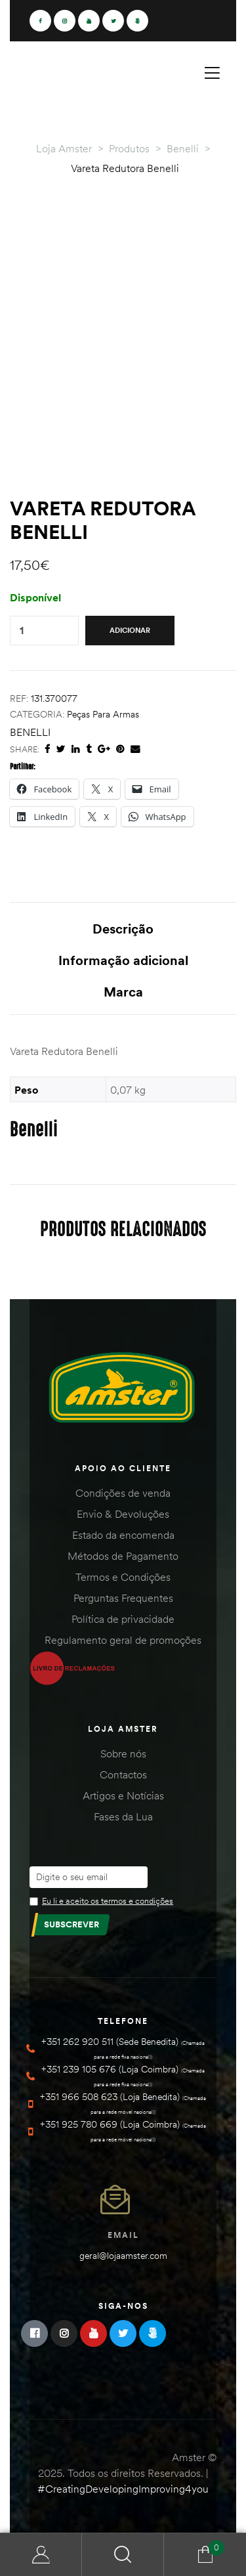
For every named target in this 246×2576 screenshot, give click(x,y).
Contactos (123, 1774)
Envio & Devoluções (123, 1513)
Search (123, 2554)
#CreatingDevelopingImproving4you (123, 2488)
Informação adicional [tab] (123, 960)
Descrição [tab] (123, 928)
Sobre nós (123, 1753)
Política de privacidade (123, 1618)
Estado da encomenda (123, 1534)
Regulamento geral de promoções (123, 1639)
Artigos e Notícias (123, 1795)
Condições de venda (123, 1492)
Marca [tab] (123, 991)
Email (123, 2235)
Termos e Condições (123, 1576)
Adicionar (130, 630)
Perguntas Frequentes (123, 1597)
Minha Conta (41, 2554)
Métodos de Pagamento (123, 1555)
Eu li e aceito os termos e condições (107, 1900)
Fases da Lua (123, 1816)
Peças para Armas (103, 714)
